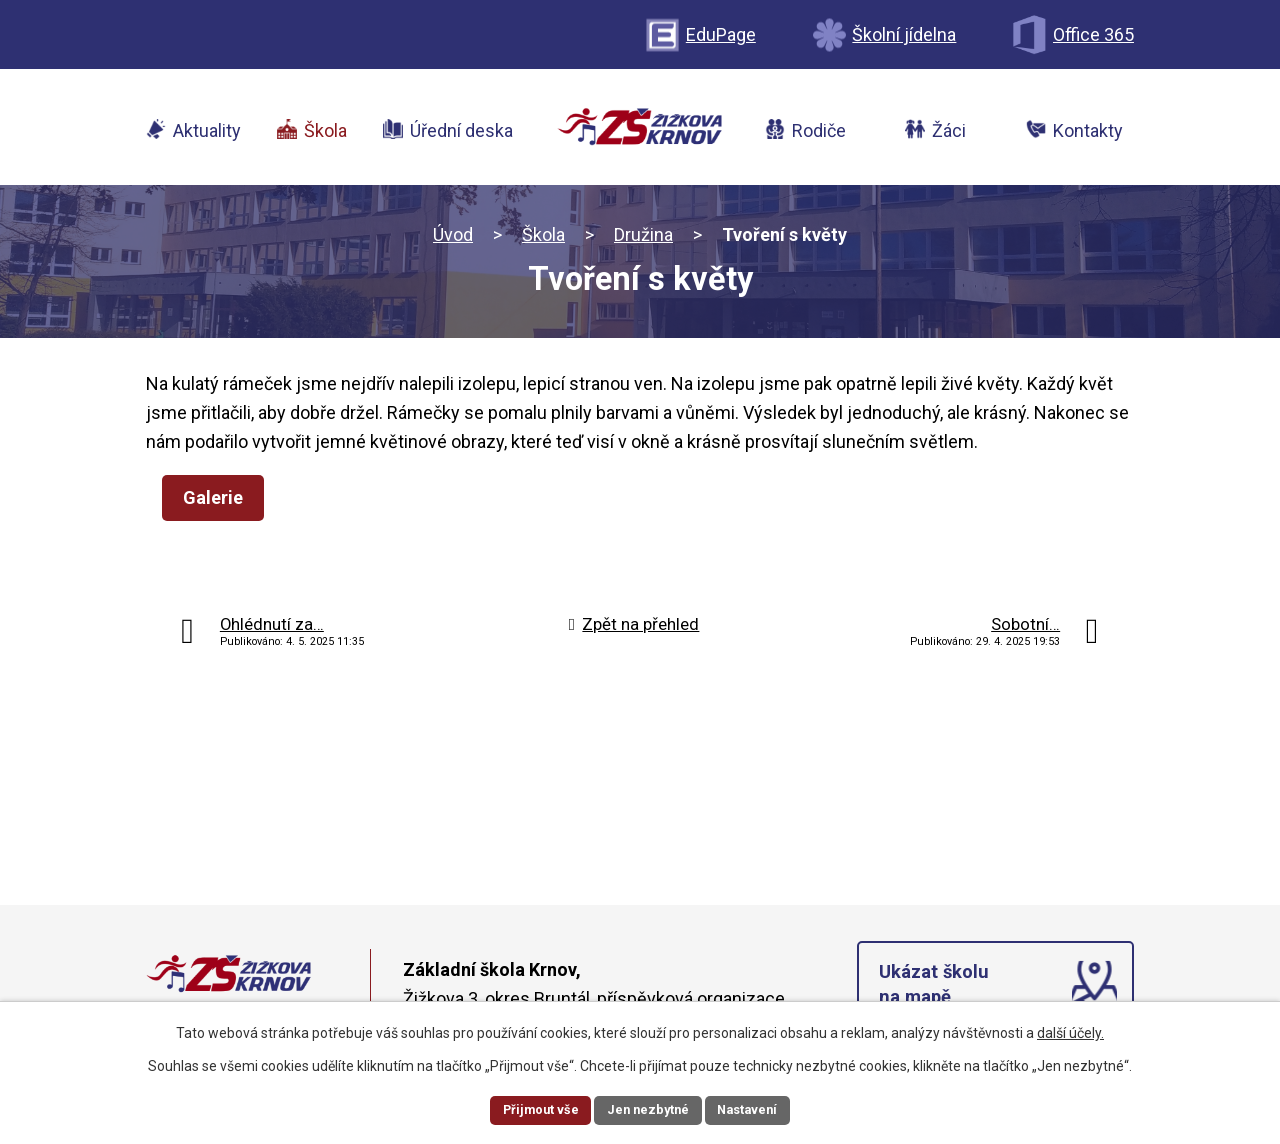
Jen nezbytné (648, 1108)
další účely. (1070, 1030)
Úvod (453, 239)
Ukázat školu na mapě (936, 994)
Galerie (219, 502)
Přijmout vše (532, 1108)
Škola (543, 239)
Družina (643, 239)
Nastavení (756, 1108)
